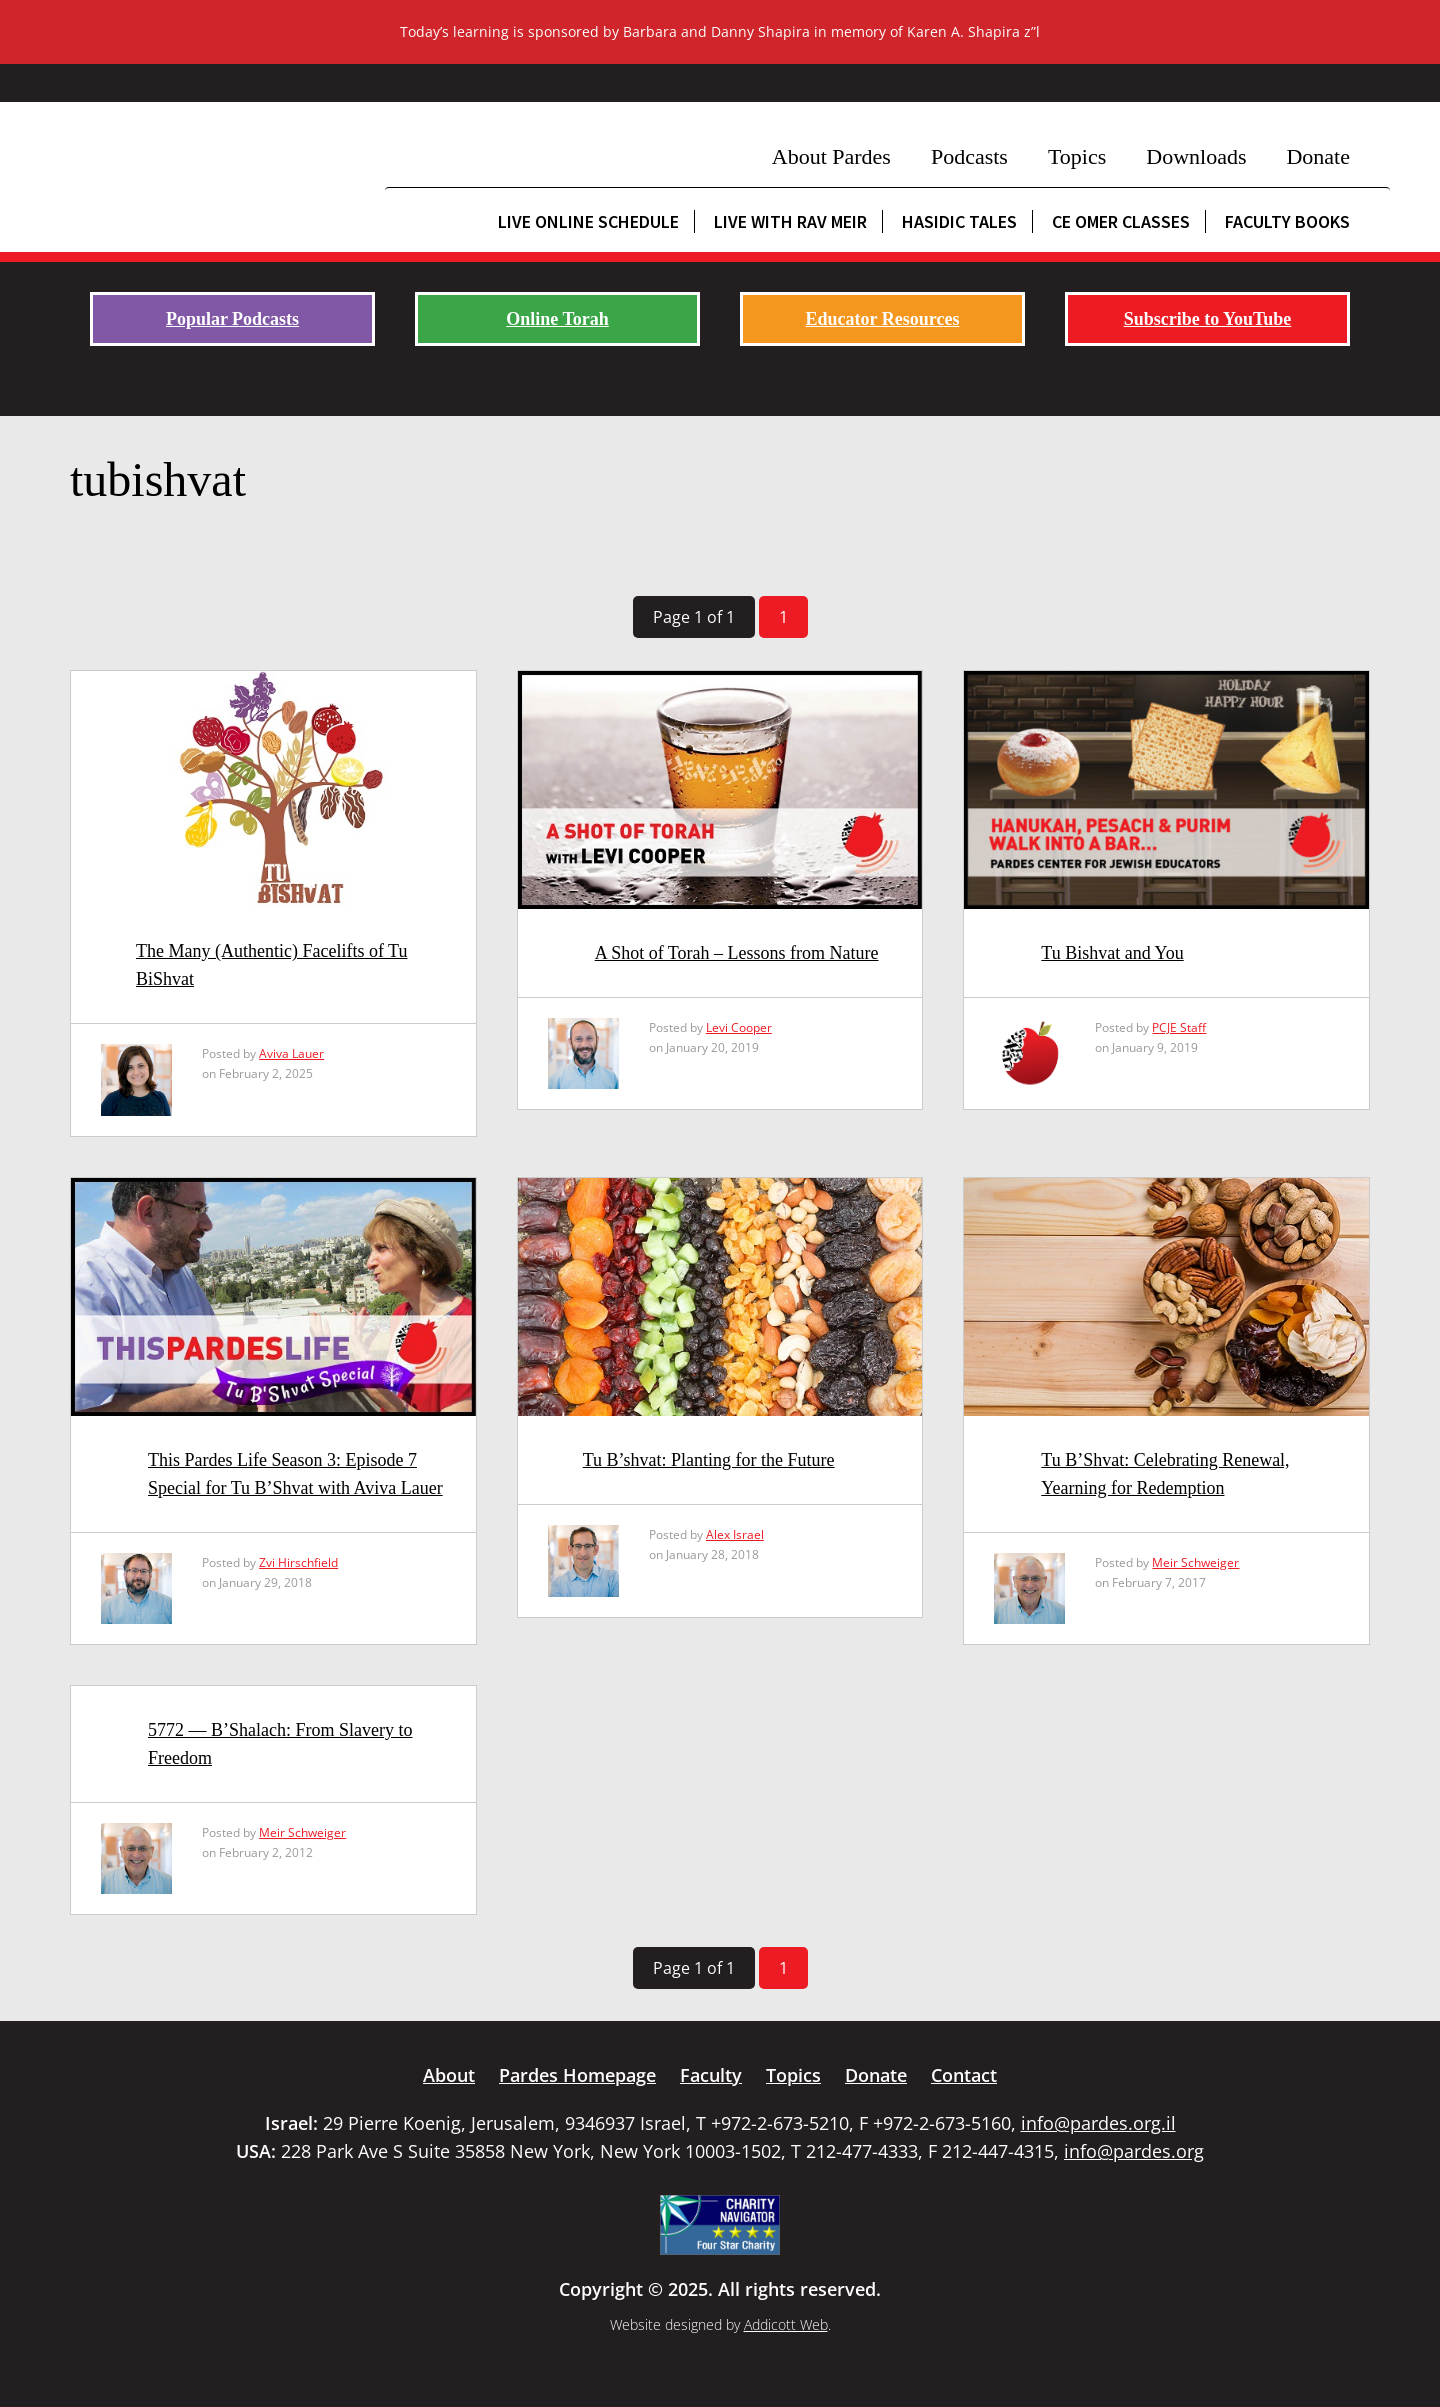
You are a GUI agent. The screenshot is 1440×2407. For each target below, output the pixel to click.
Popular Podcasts (232, 319)
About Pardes (831, 156)
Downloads (1196, 156)
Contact (964, 2075)
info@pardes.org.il (1098, 2123)
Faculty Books (1287, 221)
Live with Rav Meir (790, 221)
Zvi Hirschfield (298, 1562)
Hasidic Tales (959, 221)
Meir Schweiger (1195, 1562)
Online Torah (557, 319)
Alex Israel (735, 1534)
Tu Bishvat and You (1112, 953)
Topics (1077, 156)
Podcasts (969, 156)
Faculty (711, 2075)
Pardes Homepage (577, 2075)
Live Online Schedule (588, 221)
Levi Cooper (739, 1027)
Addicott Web (786, 2324)
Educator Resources (883, 319)
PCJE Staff (1179, 1027)
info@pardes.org (1134, 2151)
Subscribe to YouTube (1208, 319)
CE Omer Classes (1121, 221)
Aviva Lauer (291, 1053)
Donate (1318, 156)
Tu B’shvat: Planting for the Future (709, 1460)
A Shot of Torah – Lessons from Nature (737, 953)
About (449, 2075)
